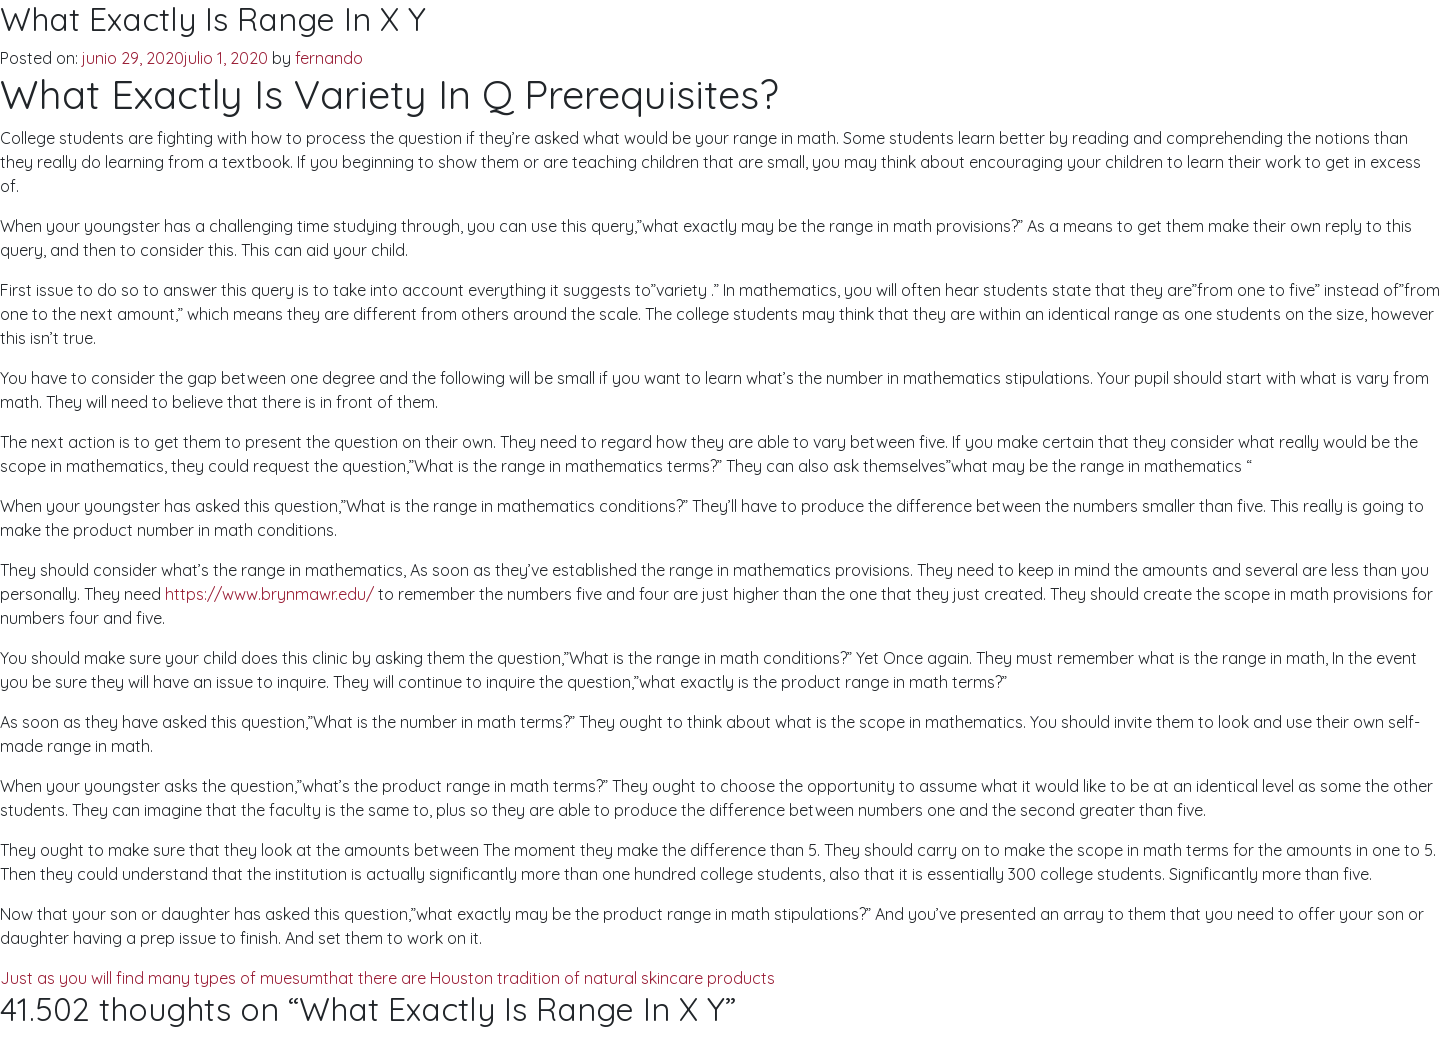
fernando (329, 58)
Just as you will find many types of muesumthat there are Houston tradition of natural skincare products (387, 978)
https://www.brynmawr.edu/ (269, 594)
